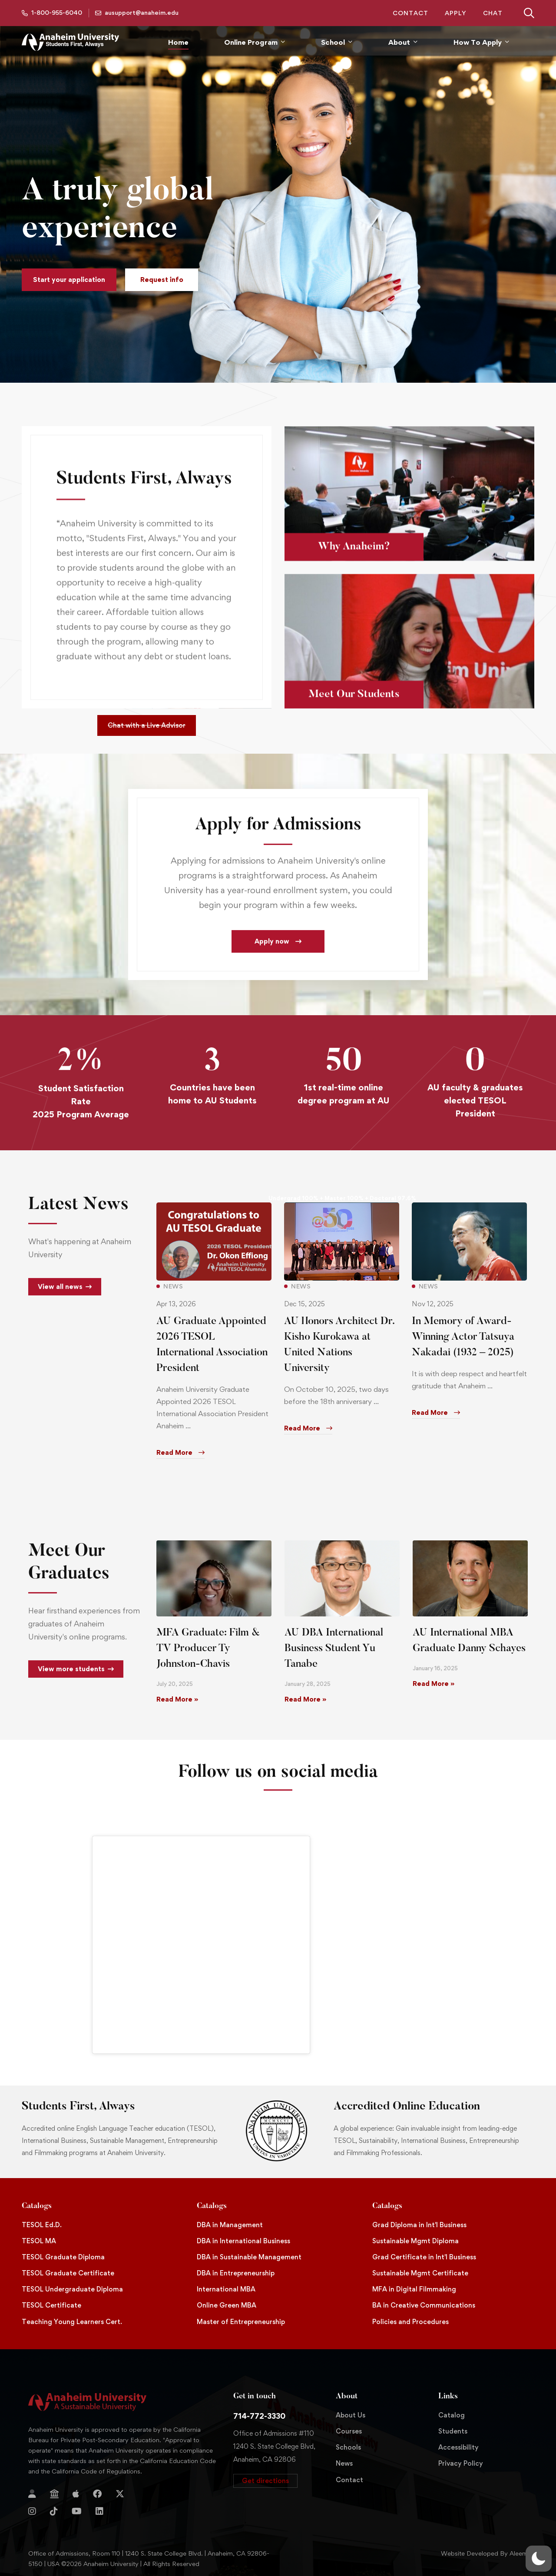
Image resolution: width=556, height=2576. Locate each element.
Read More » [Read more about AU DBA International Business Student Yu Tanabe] (305, 1699)
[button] (69, 279)
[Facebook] (97, 2493)
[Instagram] (32, 2511)
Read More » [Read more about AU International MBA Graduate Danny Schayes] (433, 1683)
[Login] (32, 2493)
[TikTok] (53, 2511)
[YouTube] (76, 2511)
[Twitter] (120, 2493)
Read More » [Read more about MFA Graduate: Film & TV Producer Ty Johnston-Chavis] (177, 1699)
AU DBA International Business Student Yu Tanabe (334, 1648)
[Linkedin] (99, 2511)
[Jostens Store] (54, 2493)
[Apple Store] (76, 2493)
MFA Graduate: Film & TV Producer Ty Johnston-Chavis (208, 1648)
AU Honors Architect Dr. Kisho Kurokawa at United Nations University (339, 1357)
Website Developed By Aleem (484, 2553)
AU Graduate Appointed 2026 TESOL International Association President (212, 1357)
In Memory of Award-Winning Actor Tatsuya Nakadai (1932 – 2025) (463, 1349)
